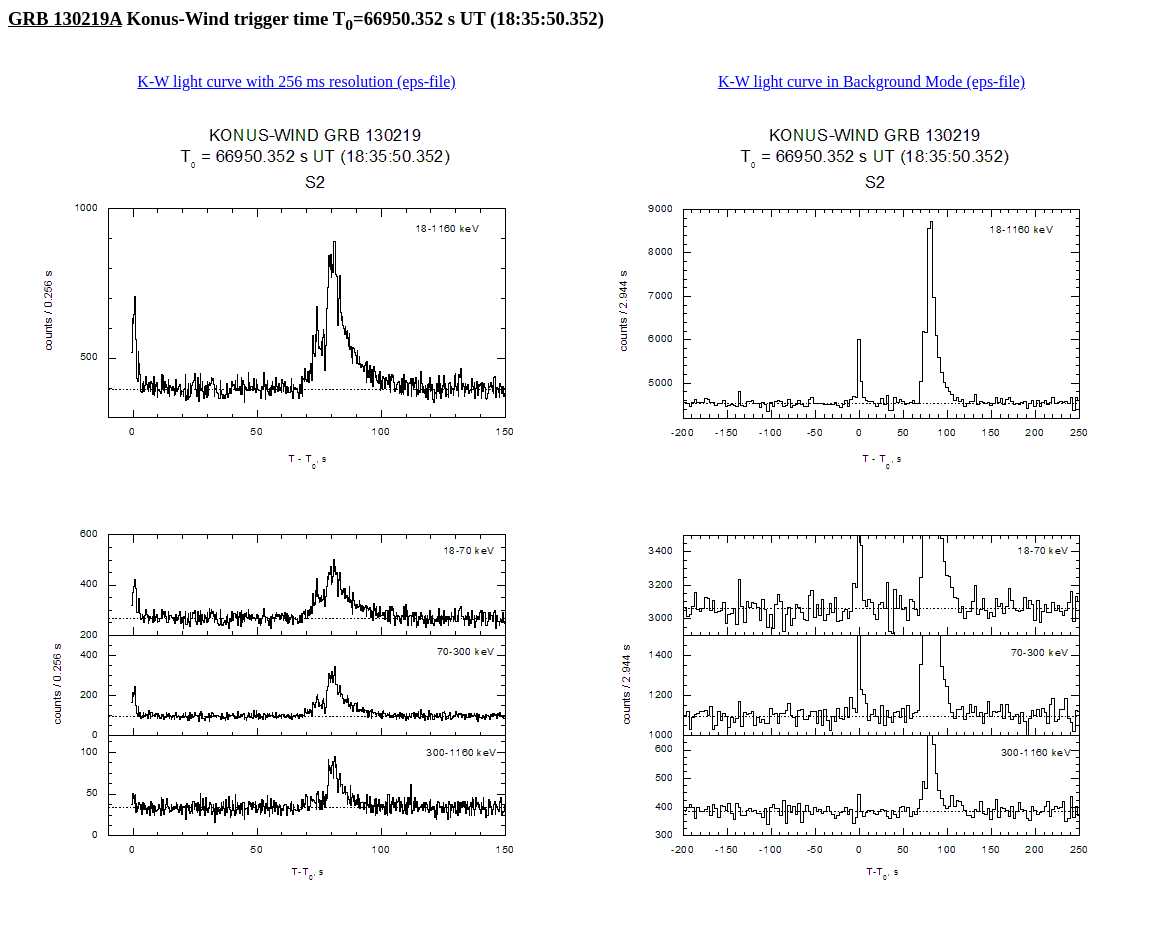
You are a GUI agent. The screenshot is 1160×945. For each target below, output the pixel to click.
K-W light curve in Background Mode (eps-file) (871, 81)
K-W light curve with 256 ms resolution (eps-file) (296, 81)
